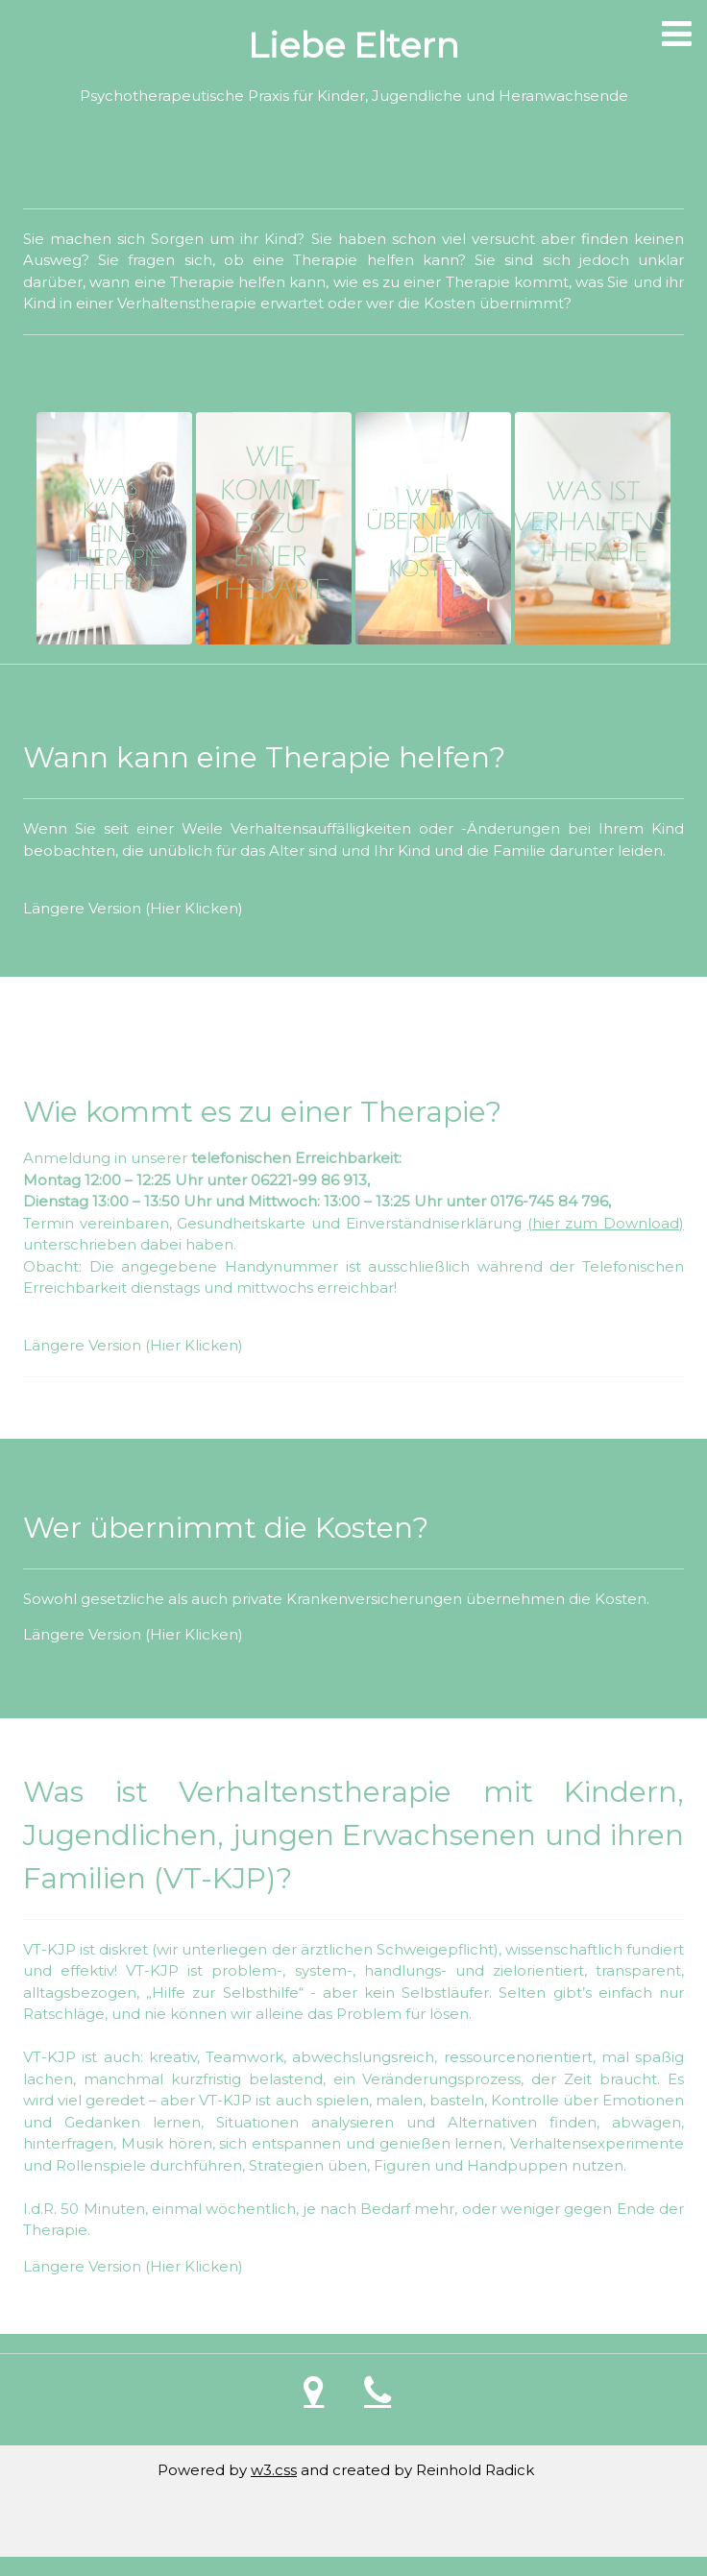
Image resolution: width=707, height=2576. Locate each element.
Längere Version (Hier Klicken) (133, 908)
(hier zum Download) (605, 1223)
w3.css (274, 2470)
